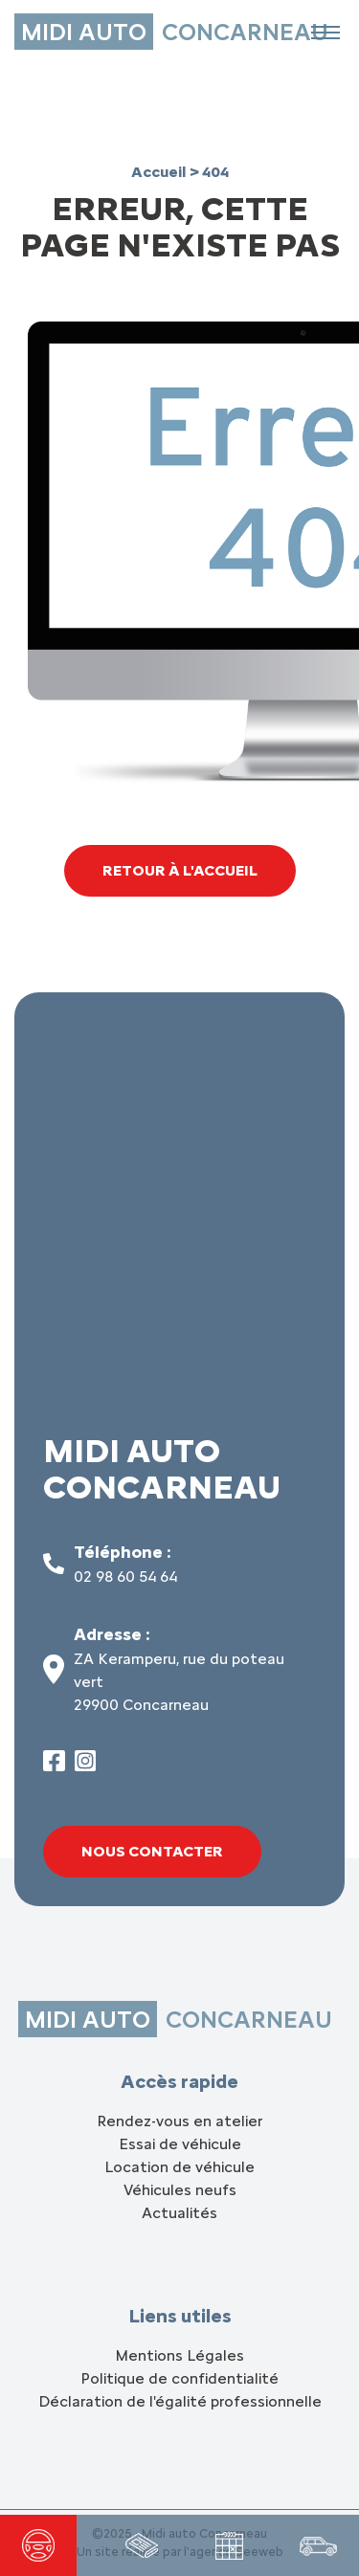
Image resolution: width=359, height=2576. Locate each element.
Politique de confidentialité (179, 2378)
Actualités (179, 2213)
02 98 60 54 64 (125, 1576)
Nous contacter (152, 1851)
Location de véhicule (179, 2167)
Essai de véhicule (180, 2144)
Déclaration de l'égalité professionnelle (180, 2401)
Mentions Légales (179, 2355)
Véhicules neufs (179, 2190)
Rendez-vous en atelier (179, 2121)
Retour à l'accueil (180, 870)
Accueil (160, 172)
